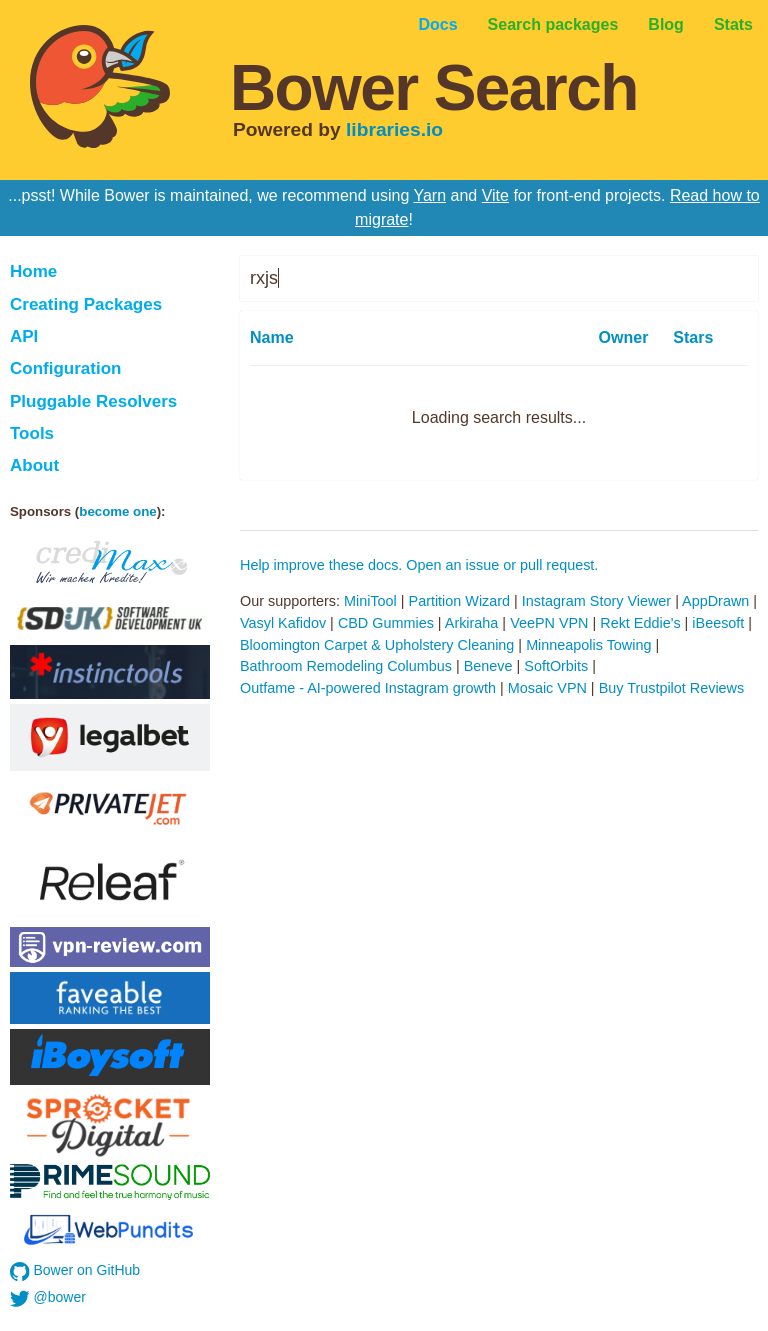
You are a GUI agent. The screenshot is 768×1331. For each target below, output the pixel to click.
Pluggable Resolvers (93, 401)
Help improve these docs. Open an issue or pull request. (419, 565)
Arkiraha (472, 623)
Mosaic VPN (547, 688)
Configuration (65, 368)
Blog (666, 24)
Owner (624, 337)
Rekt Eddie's (640, 623)
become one (117, 511)
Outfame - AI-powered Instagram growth (368, 688)
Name (272, 337)
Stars (693, 337)
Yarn (429, 195)
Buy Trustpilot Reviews (672, 688)
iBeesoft (718, 623)
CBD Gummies (386, 623)
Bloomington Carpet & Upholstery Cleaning (377, 645)
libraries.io (394, 129)
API (24, 336)
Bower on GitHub (75, 1272)
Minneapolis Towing (588, 645)
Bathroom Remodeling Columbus (346, 666)
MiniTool (370, 601)
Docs (437, 24)
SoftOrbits (556, 666)
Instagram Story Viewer (596, 601)
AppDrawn (715, 601)
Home (33, 271)
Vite (495, 195)
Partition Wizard (460, 601)
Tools (32, 433)
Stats (733, 24)
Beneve (488, 666)
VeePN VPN (549, 623)
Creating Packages (86, 304)
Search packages (553, 24)
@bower (48, 1299)
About (34, 465)
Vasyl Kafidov (283, 623)
